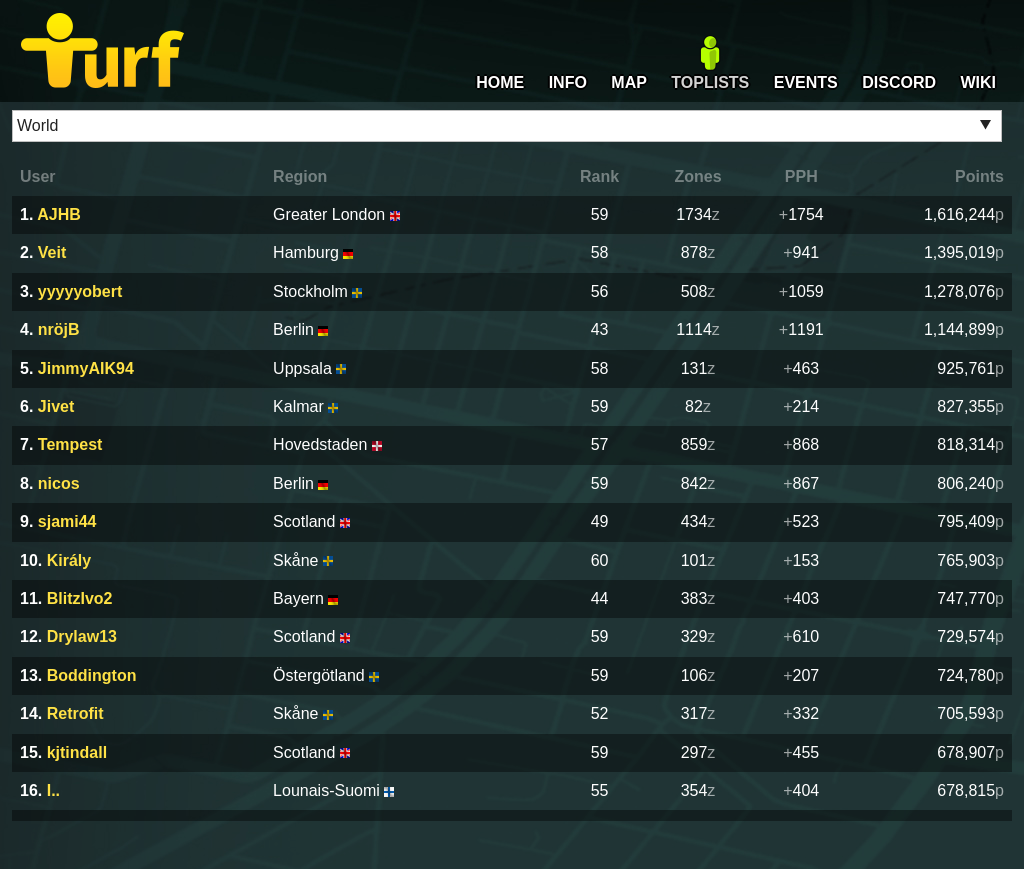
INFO (568, 82)
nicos (59, 483)
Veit (52, 252)
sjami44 (67, 521)
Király (69, 560)
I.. (53, 790)
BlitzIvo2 (80, 598)
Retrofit (75, 713)
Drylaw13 (82, 636)
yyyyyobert (80, 291)
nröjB (59, 329)
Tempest (70, 444)
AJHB (59, 214)
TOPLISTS (710, 82)
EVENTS (806, 82)
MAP (629, 82)
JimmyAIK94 (86, 368)
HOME (500, 82)
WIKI (978, 82)
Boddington (92, 675)
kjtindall (77, 752)
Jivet (56, 406)
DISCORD (899, 82)
